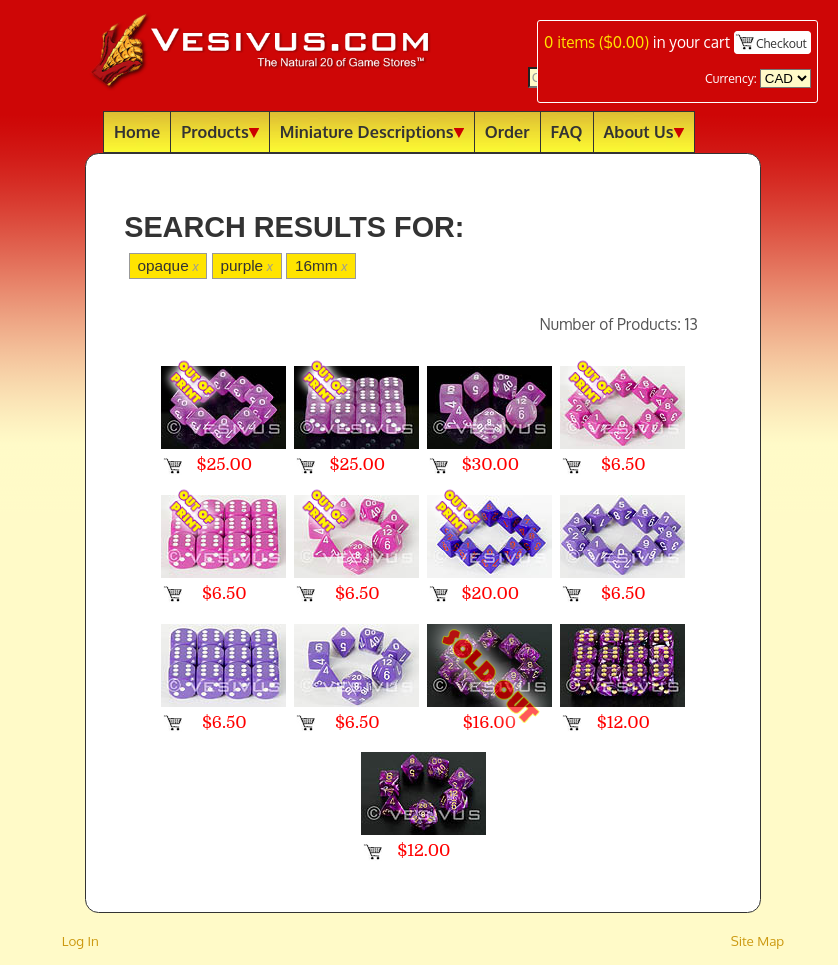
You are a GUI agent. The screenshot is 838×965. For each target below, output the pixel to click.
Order (507, 131)
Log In (80, 940)
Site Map (758, 940)
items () (596, 42)
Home (137, 131)
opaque (167, 265)
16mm (321, 265)
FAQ (567, 131)
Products (220, 131)
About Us (644, 131)
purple (246, 265)
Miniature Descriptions (372, 131)
